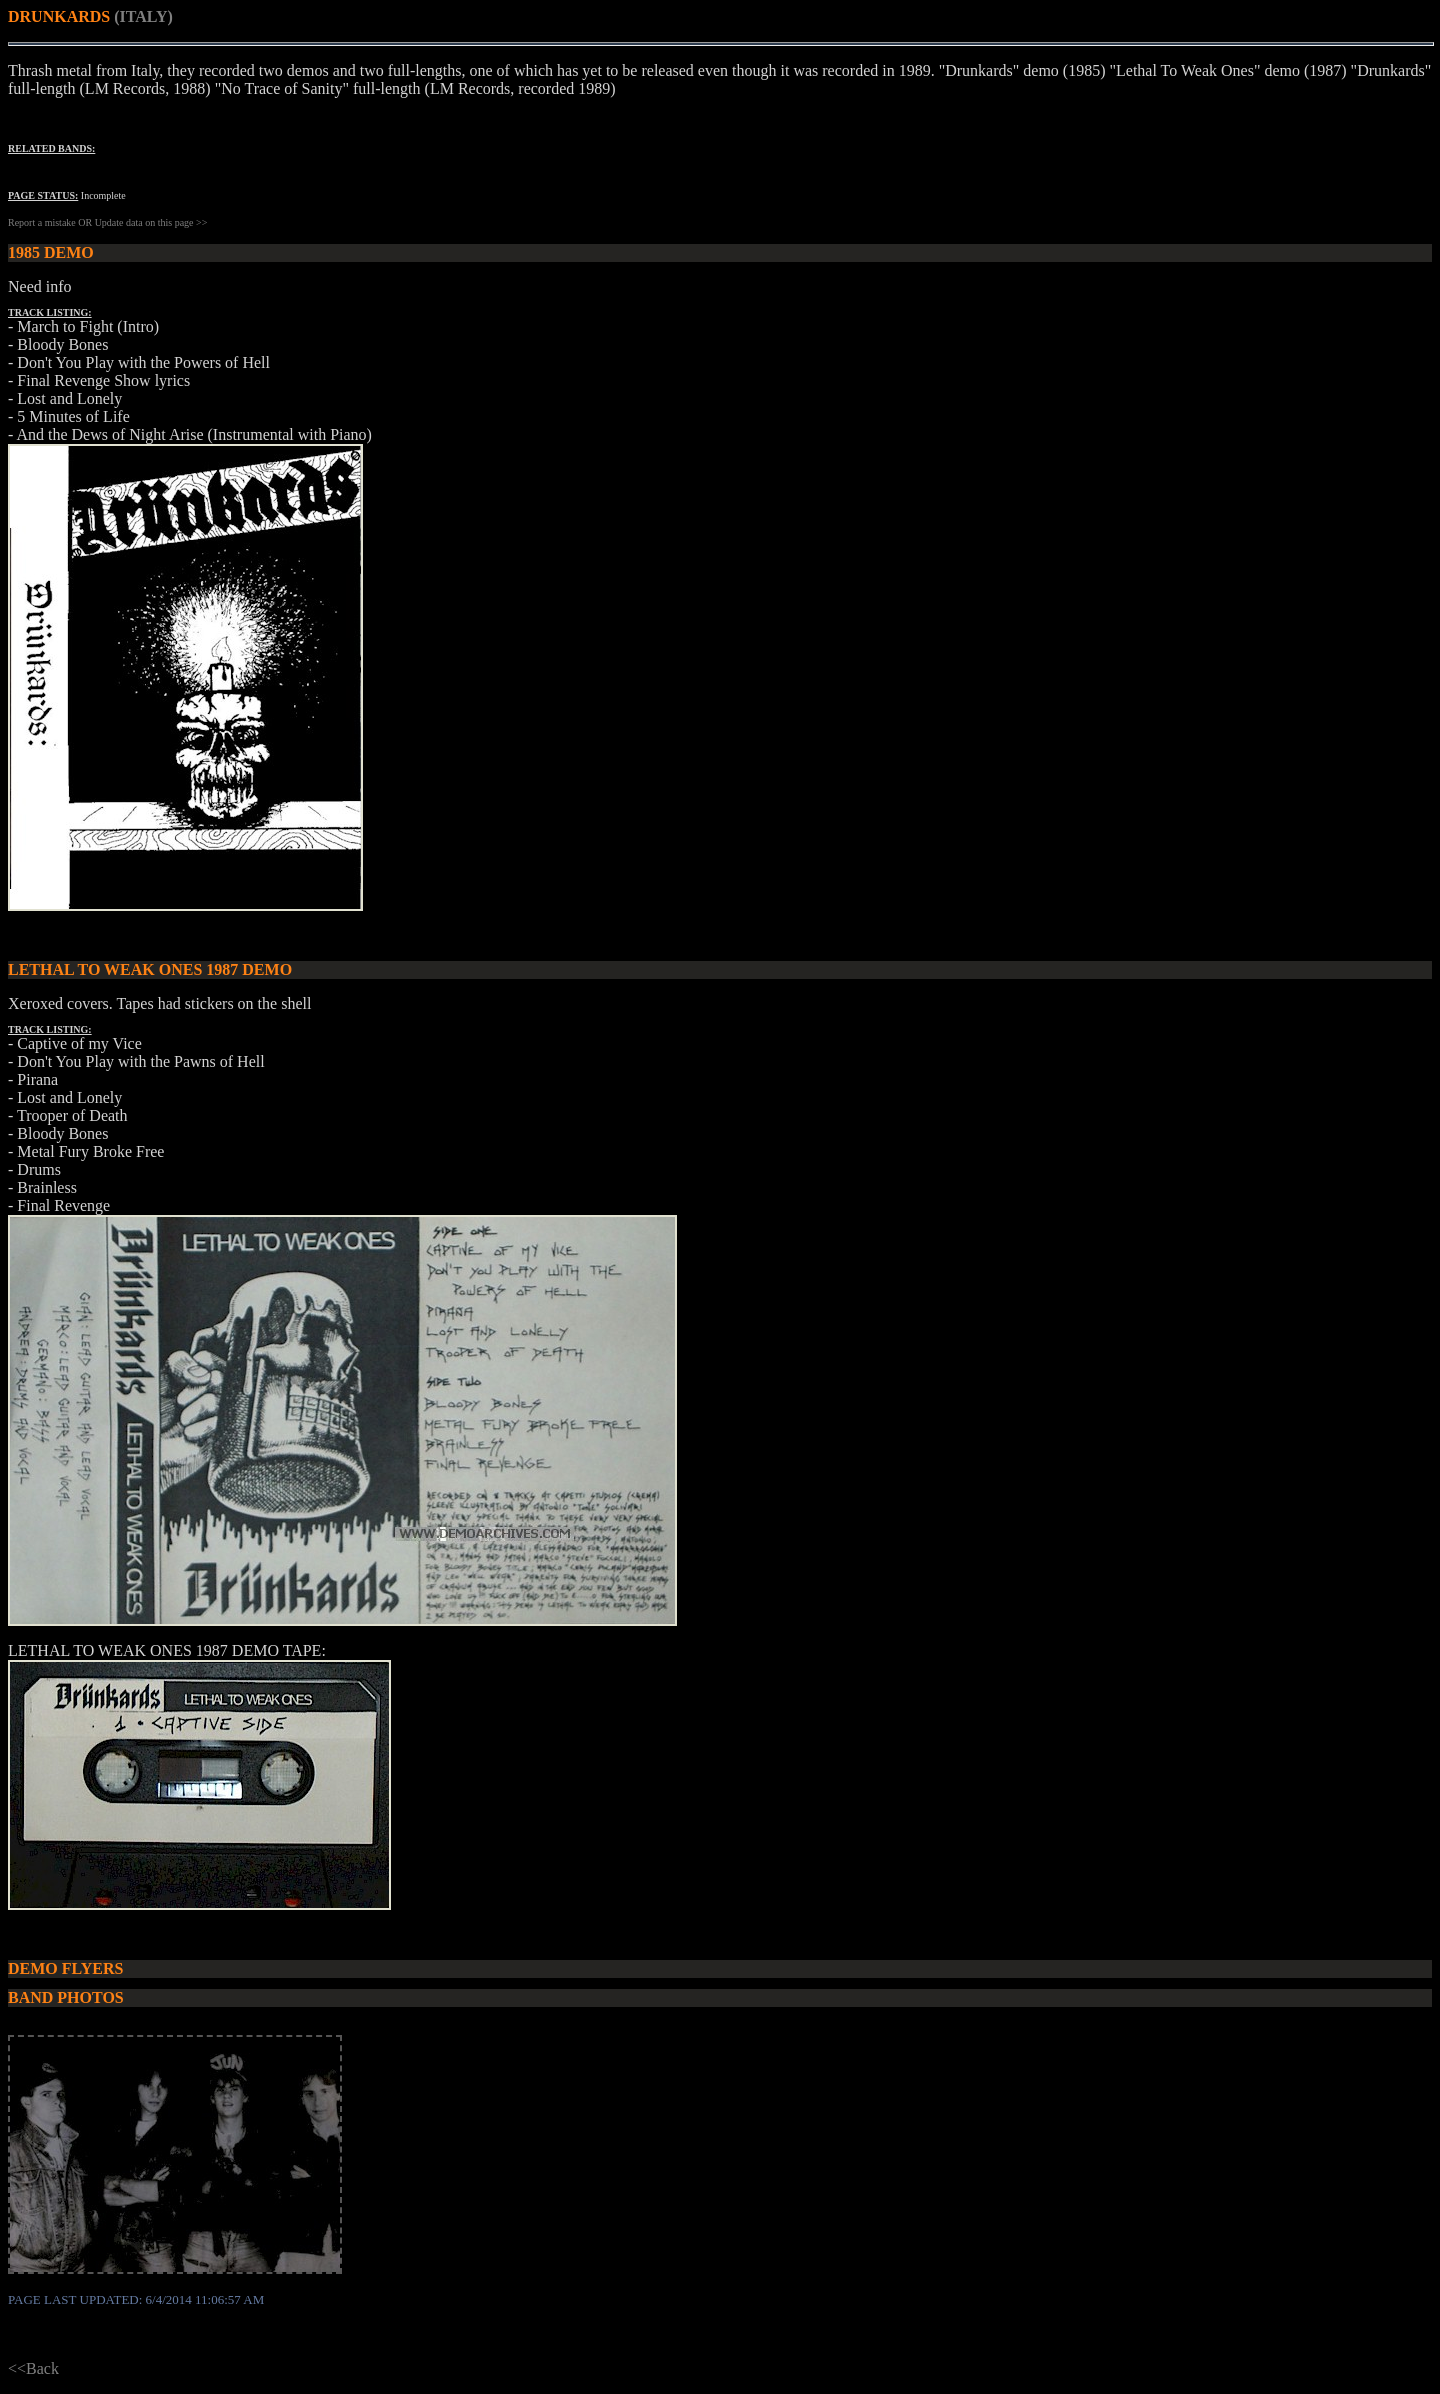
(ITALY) (143, 16)
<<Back (33, 2368)
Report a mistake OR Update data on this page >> (107, 222)
